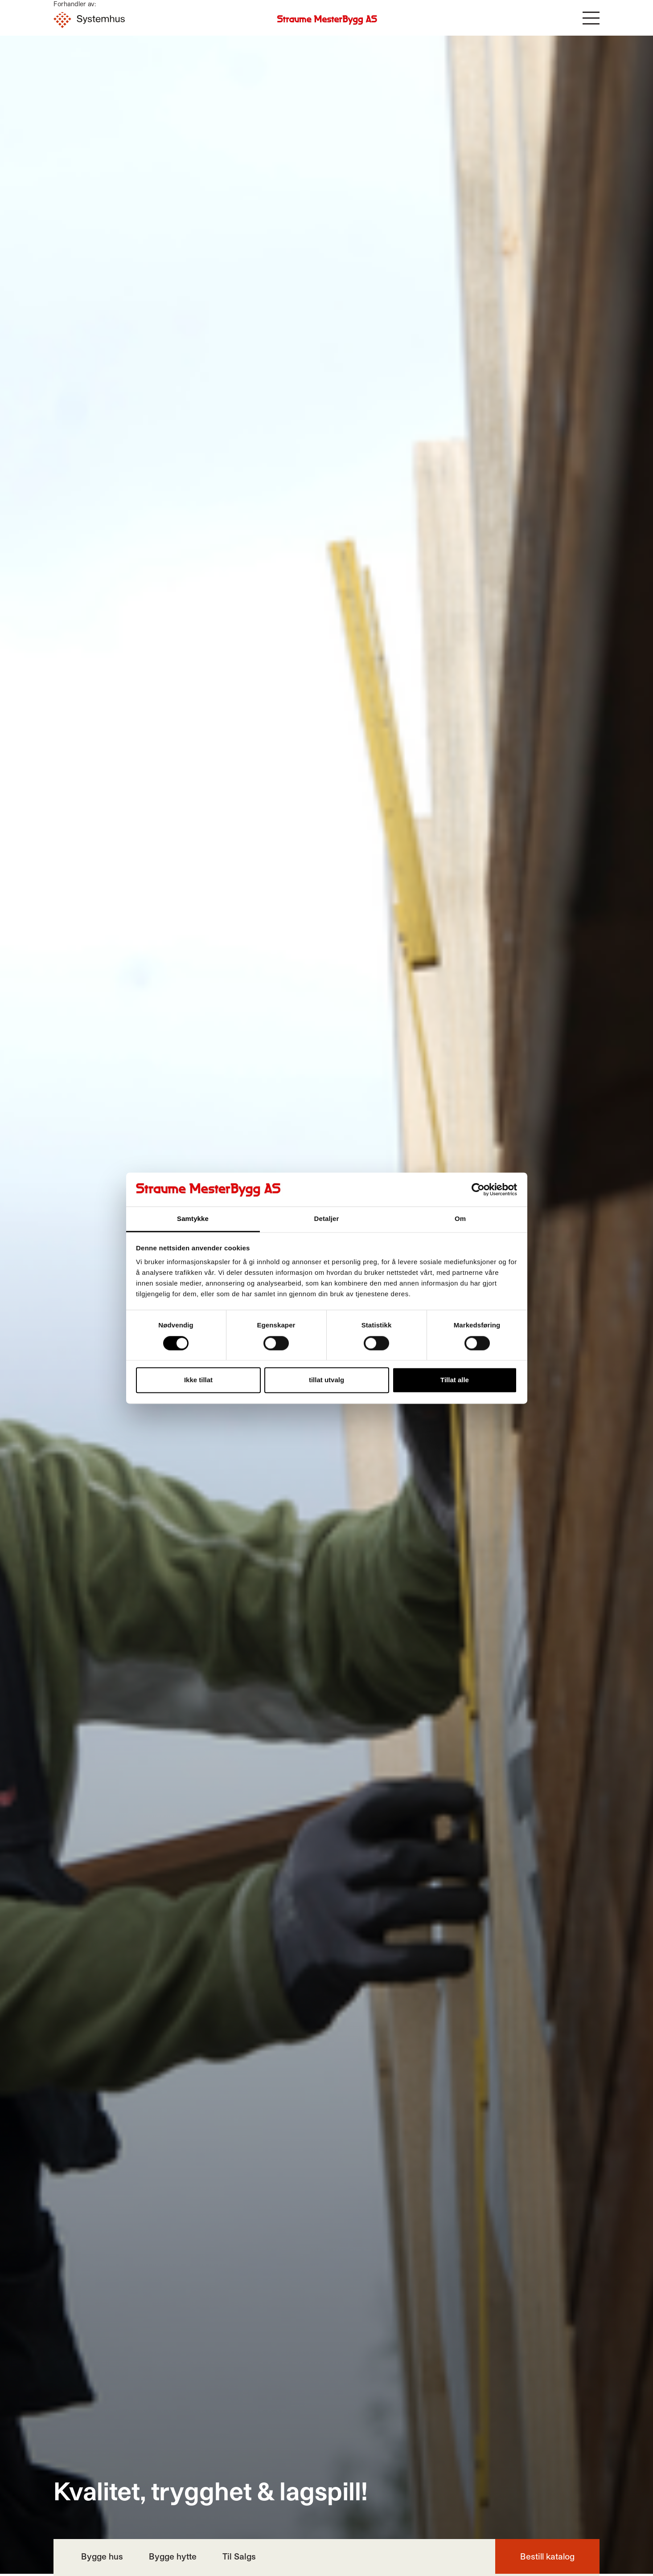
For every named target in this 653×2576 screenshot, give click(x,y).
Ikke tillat (198, 1380)
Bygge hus (102, 2556)
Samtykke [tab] (193, 1219)
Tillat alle (454, 1380)
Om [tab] (460, 1219)
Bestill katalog (547, 2556)
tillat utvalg (326, 1380)
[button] (591, 18)
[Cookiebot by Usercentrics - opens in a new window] (478, 1189)
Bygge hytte (173, 2556)
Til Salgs (239, 2556)
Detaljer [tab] (326, 1219)
